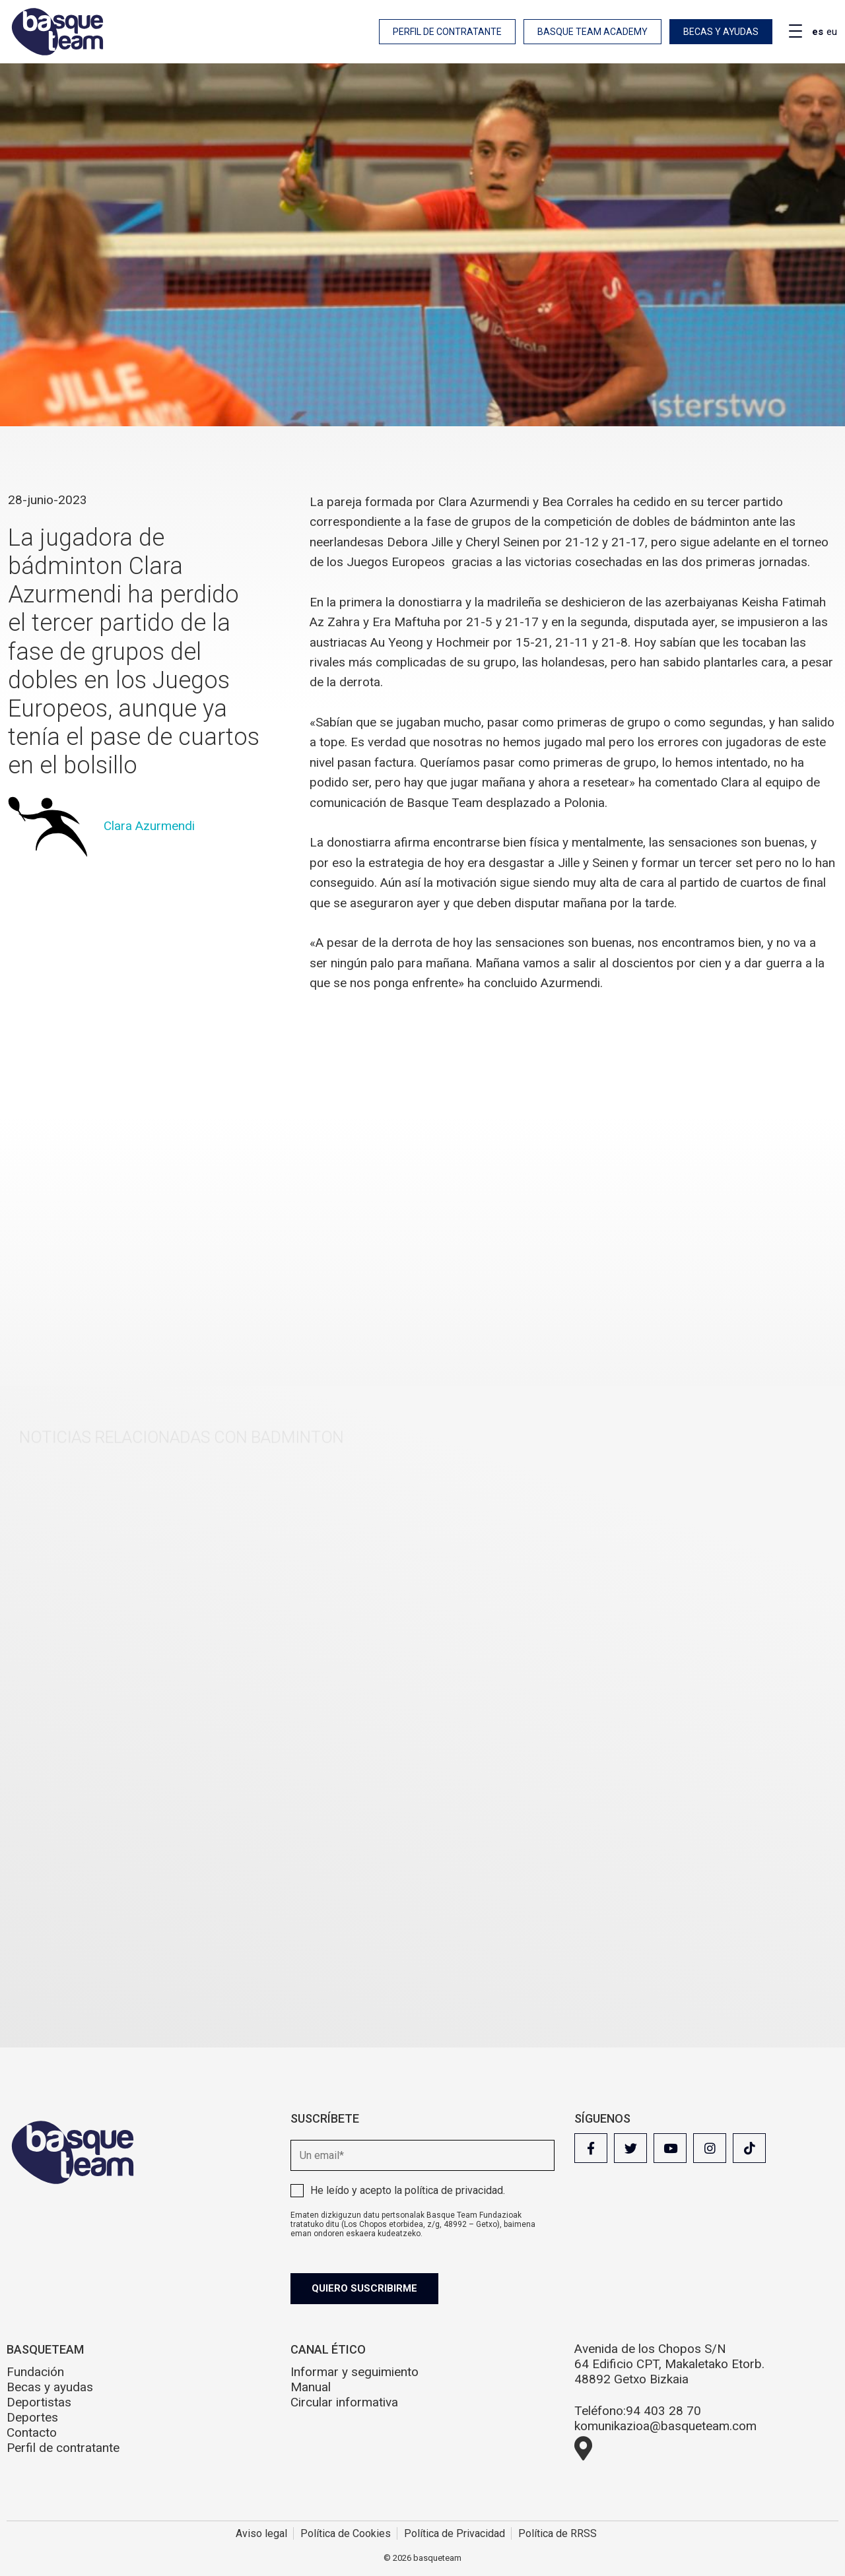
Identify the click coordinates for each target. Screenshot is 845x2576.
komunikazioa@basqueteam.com (665, 2425)
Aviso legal (261, 2533)
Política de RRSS (557, 2533)
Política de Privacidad (454, 2533)
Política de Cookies (345, 2533)
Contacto (32, 2432)
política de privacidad (454, 2190)
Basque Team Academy (592, 31)
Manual (310, 2387)
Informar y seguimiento (354, 2371)
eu (832, 32)
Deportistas (39, 2402)
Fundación (35, 2371)
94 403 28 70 (663, 2410)
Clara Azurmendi (149, 826)
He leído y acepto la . (407, 2190)
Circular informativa (344, 2402)
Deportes (32, 2417)
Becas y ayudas (721, 31)
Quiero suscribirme (364, 2288)
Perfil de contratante (447, 31)
